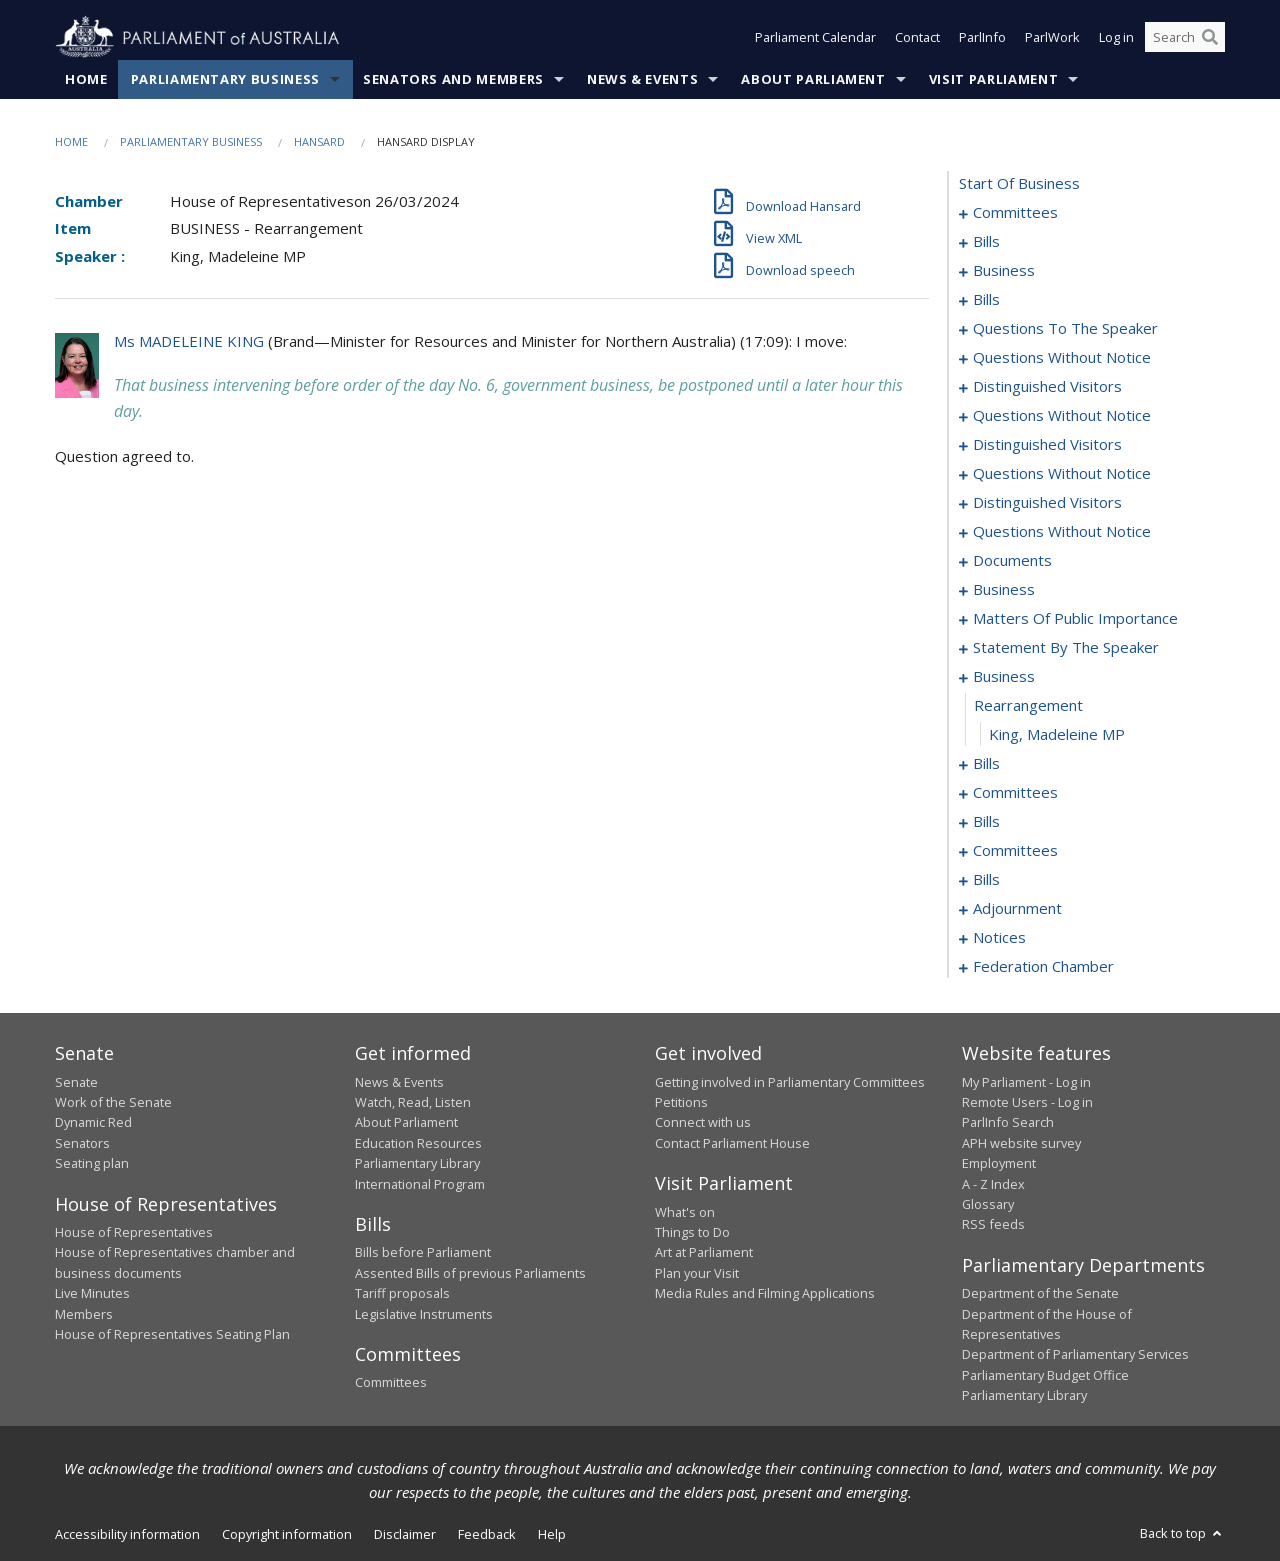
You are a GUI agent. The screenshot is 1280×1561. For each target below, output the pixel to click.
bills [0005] (986, 242)
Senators (82, 1143)
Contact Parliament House (732, 1143)
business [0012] (1004, 271)
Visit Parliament (993, 79)
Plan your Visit (697, 1273)
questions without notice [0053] (1062, 358)
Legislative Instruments (424, 1314)
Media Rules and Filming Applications (765, 1294)
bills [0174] (986, 880)
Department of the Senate (1040, 1294)
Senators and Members (453, 79)
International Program (420, 1184)
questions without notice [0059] (1062, 416)
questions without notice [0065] (1062, 474)
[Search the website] (1185, 38)
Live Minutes (92, 1294)
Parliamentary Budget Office (1045, 1375)
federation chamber (1043, 967)
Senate (76, 1082)
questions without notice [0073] (1062, 532)
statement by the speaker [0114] (1066, 648)
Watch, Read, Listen (413, 1102)
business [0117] (1004, 677)
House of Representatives (134, 1232)
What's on (685, 1212)
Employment (999, 1164)
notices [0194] (999, 938)
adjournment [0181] (1017, 909)
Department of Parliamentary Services (1075, 1355)
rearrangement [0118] (1028, 706)
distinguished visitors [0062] (1047, 445)
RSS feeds (993, 1225)
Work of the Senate (113, 1102)
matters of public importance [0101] (1075, 619)
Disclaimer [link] (405, 1534)
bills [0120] (986, 764)
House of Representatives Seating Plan (172, 1334)
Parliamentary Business (225, 79)
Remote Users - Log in (1027, 1102)
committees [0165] (1015, 851)
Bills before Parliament (423, 1253)
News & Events (642, 79)
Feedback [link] (487, 1534)
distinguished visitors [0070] (1047, 503)
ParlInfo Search (1008, 1123)
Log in (1116, 38)
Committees (391, 1383)
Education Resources (418, 1143)
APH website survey (1021, 1143)
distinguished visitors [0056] (1047, 387)
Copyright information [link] (287, 1534)
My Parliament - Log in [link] (1026, 1082)
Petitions (681, 1102)
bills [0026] (986, 300)
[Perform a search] (1210, 38)
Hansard (319, 141)
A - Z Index (993, 1184)
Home (86, 79)
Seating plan (92, 1164)
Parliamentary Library (417, 1164)
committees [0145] (1015, 793)
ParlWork (1052, 38)
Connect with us (703, 1123)
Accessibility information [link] (127, 1534)
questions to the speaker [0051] (1065, 329)
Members (84, 1314)
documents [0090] (1012, 561)
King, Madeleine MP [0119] (1057, 735)
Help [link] (552, 1534)
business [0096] (1004, 590)
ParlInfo (982, 38)
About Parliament (813, 79)
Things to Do (692, 1232)
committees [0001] (1015, 213)
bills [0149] (986, 822)
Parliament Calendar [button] (815, 38)
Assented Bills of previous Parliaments (470, 1273)
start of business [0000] (1019, 184)
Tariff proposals (402, 1294)
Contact (917, 38)
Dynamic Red (93, 1123)
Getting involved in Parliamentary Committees (790, 1082)
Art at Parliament (704, 1253)
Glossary (988, 1204)
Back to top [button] (1182, 1533)
